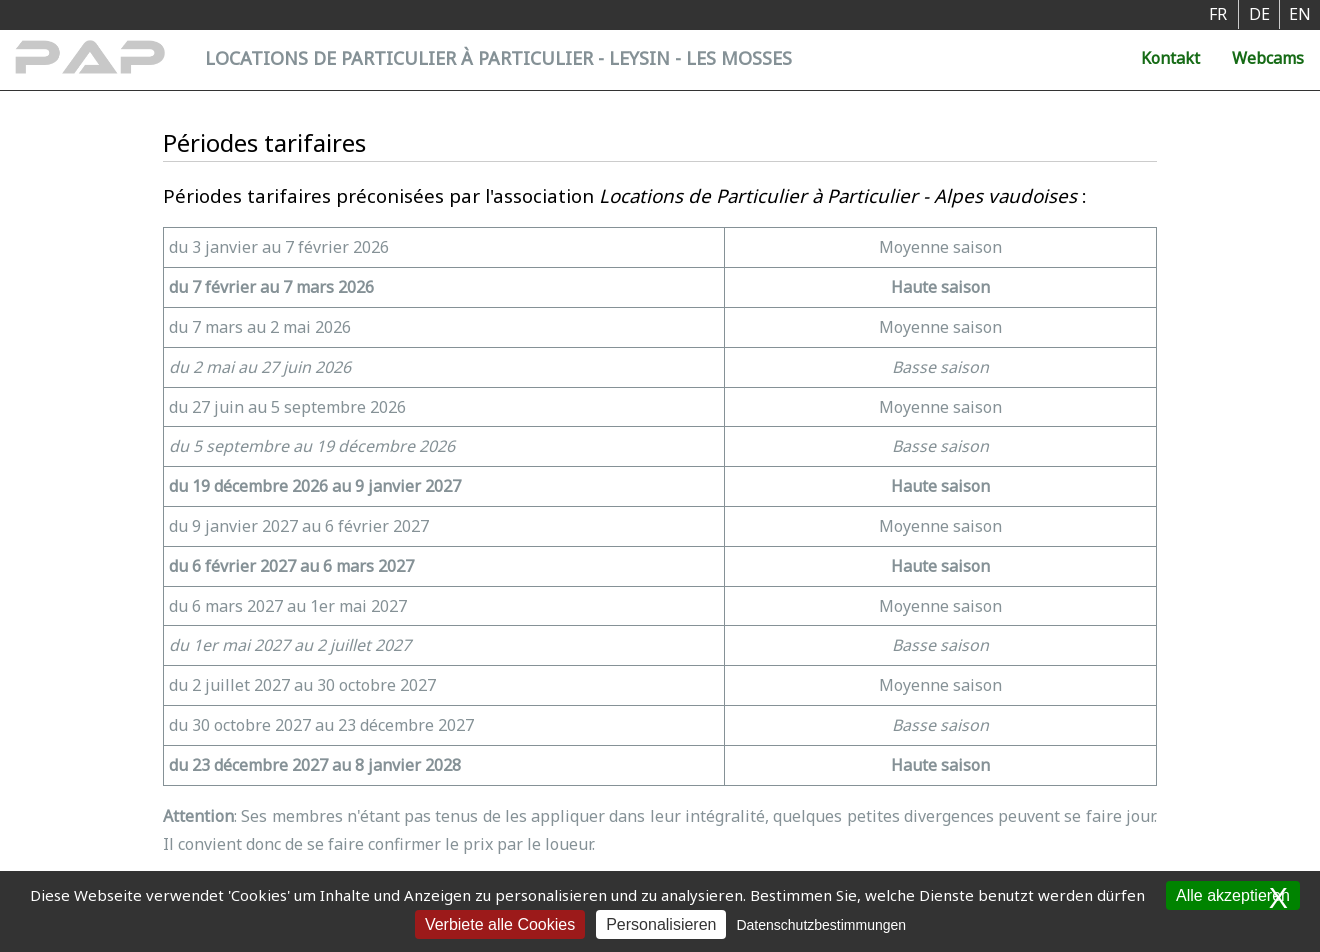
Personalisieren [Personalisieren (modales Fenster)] (661, 924)
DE (1259, 14)
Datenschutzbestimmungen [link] (821, 925)
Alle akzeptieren (1233, 895)
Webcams (1268, 58)
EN (1300, 14)
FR (1218, 14)
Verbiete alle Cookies (500, 924)
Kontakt (1170, 58)
